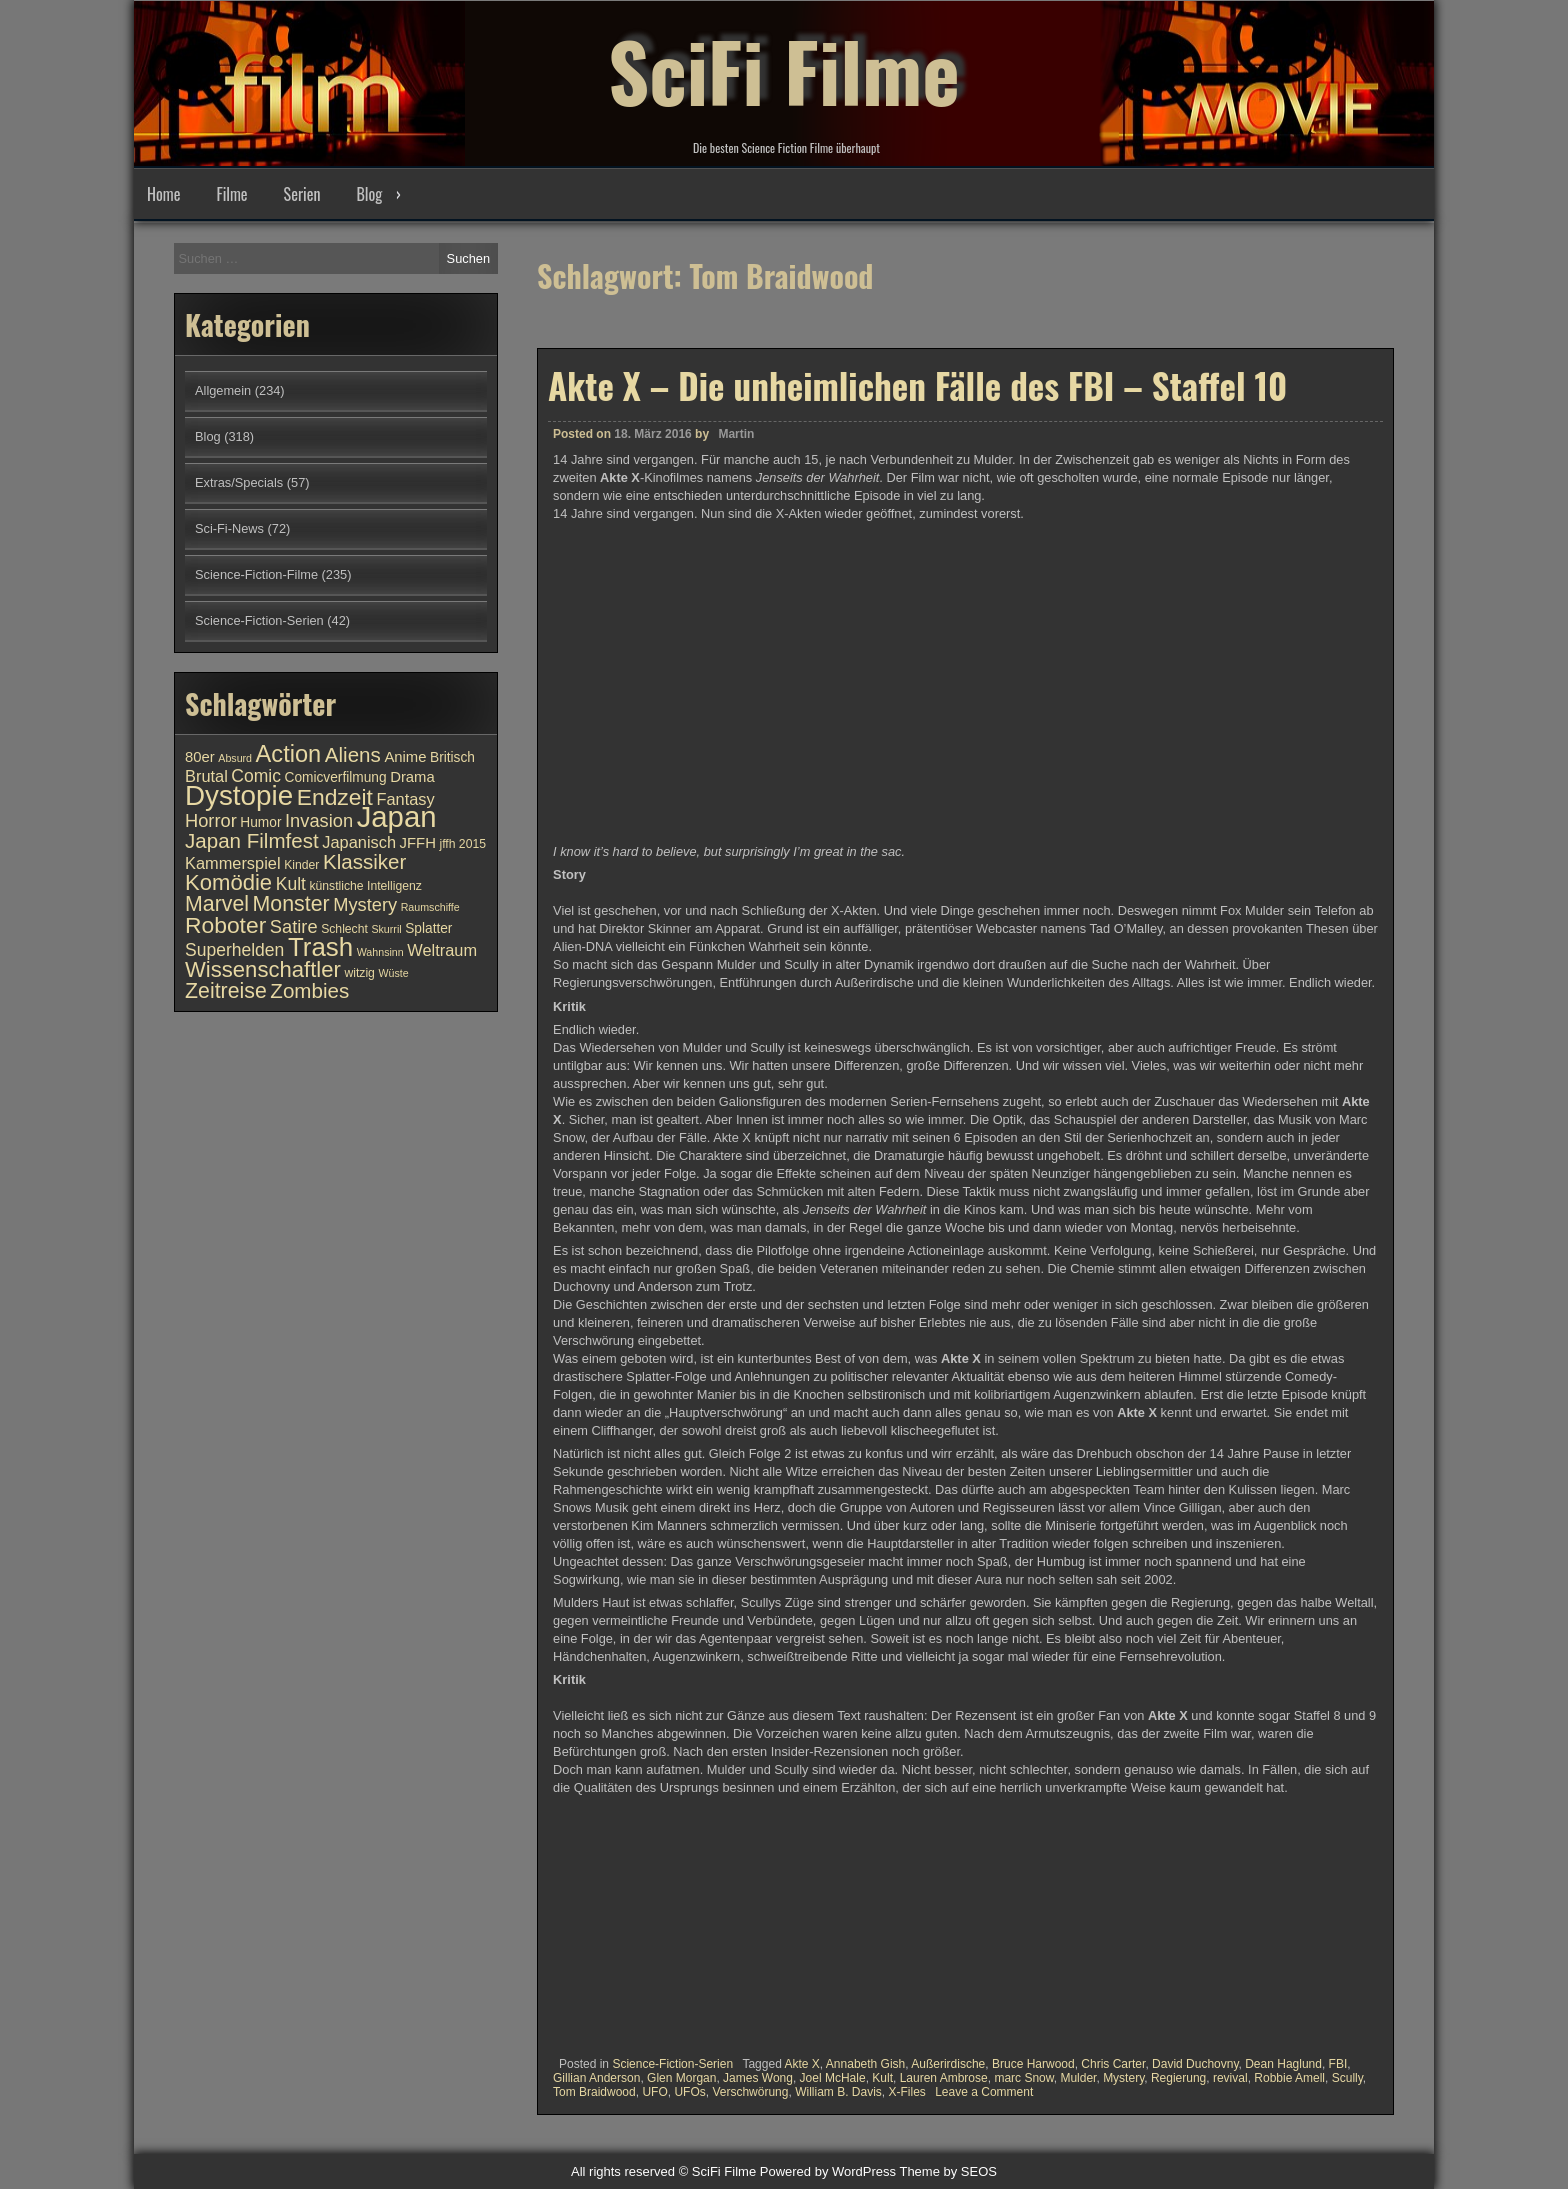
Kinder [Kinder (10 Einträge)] (301, 865)
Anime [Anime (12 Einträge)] (405, 757)
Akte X (801, 2064)
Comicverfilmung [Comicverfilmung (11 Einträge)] (336, 777)
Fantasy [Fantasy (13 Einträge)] (405, 799)
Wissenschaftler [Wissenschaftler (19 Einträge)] (263, 969)
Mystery (1123, 2078)
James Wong (758, 2078)
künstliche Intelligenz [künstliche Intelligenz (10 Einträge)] (365, 886)
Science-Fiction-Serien (672, 2064)
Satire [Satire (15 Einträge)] (294, 926)
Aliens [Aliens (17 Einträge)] (353, 754)
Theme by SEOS (948, 2171)
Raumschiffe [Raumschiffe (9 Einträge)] (430, 907)
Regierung (1178, 2078)
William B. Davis (838, 2092)
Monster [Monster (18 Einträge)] (291, 904)
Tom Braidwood (594, 2092)
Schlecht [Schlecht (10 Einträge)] (344, 929)
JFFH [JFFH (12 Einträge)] (418, 843)
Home (163, 194)
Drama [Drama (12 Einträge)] (412, 777)
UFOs (689, 2092)
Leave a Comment (984, 2092)
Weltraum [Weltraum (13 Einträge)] (442, 950)
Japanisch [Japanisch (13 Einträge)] (359, 842)
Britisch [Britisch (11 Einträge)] (452, 757)
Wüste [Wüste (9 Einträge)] (393, 973)
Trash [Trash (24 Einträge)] (320, 947)
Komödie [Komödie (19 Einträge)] (228, 882)
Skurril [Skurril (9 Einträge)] (386, 929)
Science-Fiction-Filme (256, 574)
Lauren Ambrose (944, 2078)
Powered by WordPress (828, 2171)
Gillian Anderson (596, 2078)
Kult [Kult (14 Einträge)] (291, 884)
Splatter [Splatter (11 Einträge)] (428, 928)
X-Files (906, 2092)
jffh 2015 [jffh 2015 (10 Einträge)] (462, 844)
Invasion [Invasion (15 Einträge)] (319, 820)
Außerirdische (948, 2064)
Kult (882, 2078)
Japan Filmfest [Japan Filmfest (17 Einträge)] (252, 840)
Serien (302, 194)
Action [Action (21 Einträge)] (289, 754)
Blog (369, 194)
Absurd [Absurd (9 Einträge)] (235, 758)
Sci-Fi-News (229, 528)
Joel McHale (833, 2078)
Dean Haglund (1283, 2064)
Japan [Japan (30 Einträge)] (397, 816)
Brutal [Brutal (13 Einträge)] (206, 776)
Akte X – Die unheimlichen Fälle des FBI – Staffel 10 (917, 385)
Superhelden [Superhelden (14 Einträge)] (234, 950)
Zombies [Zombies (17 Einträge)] (309, 990)
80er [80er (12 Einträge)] (200, 757)
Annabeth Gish (865, 2064)
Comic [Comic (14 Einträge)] (256, 776)
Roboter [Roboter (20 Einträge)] (225, 925)
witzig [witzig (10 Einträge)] (359, 973)
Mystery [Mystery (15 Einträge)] (365, 904)
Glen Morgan (681, 2078)
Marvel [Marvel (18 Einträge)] (217, 904)
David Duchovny (1195, 2064)
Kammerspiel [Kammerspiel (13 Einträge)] (233, 863)
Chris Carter (1113, 2064)
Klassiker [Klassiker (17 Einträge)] (364, 861)
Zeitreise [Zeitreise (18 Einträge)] (226, 991)
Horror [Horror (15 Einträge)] (211, 820)
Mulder (1078, 2078)
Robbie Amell (1289, 2078)
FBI (1338, 2064)
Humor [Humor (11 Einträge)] (260, 822)
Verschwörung (750, 2092)
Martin (736, 434)
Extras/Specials (239, 482)
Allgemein (223, 390)
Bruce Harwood (1033, 2064)
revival (1230, 2078)
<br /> (613, 1922)
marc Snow (1023, 2078)
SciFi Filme (784, 70)
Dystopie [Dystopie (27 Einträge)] (239, 795)
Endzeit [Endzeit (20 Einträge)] (335, 797)
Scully (1347, 2078)
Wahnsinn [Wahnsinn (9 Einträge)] (380, 952)
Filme (231, 194)
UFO (654, 2092)
